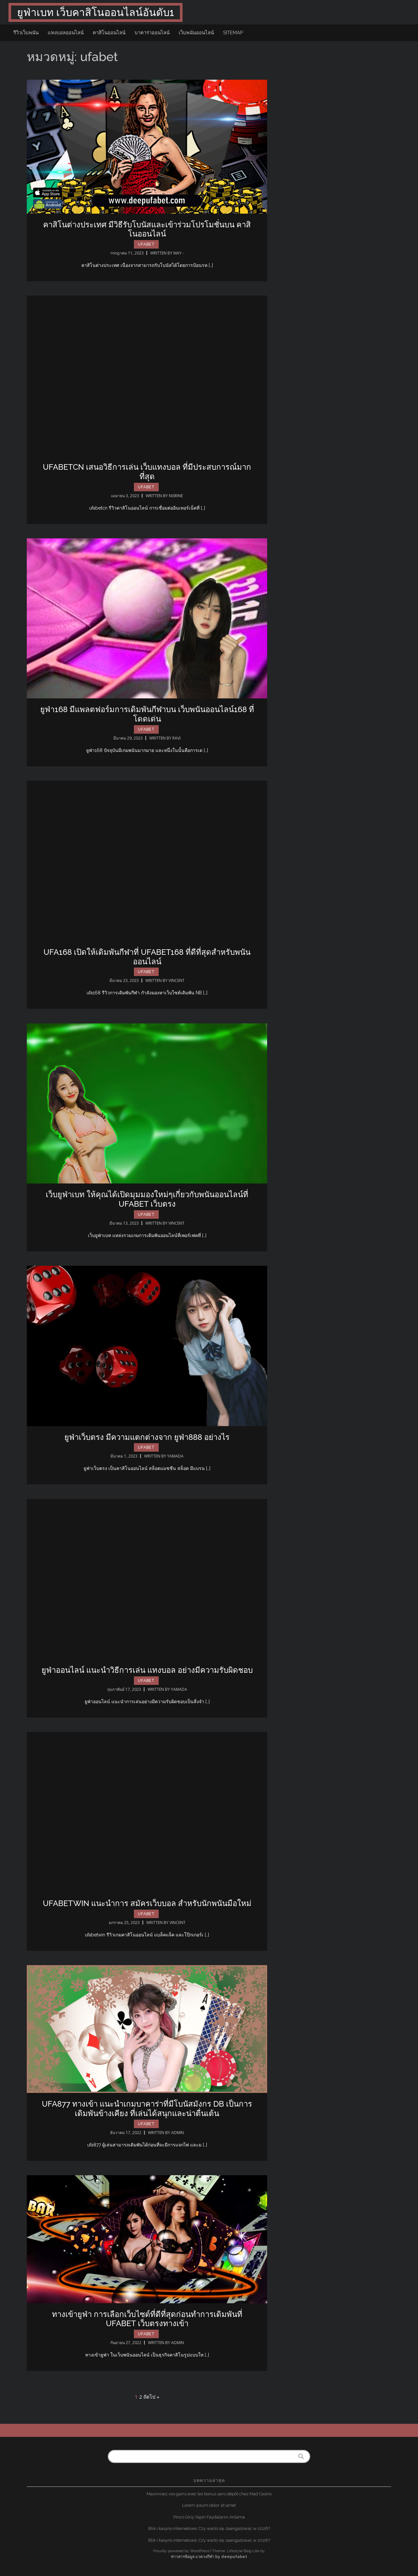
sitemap (233, 33)
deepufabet (234, 2556)
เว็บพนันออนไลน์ (196, 33)
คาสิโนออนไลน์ (109, 33)
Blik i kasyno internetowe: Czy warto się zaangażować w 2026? (209, 2528)
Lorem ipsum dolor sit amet (209, 2505)
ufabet (146, 244)
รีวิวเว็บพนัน (26, 33)
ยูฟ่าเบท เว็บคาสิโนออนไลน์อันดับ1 (95, 12)
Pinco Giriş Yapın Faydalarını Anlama (209, 2517)
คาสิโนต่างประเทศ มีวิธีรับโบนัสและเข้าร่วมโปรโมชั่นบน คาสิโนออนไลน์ (147, 229)
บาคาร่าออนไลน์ (152, 33)
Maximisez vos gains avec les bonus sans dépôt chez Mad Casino (209, 2493)
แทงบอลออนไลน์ (66, 33)
